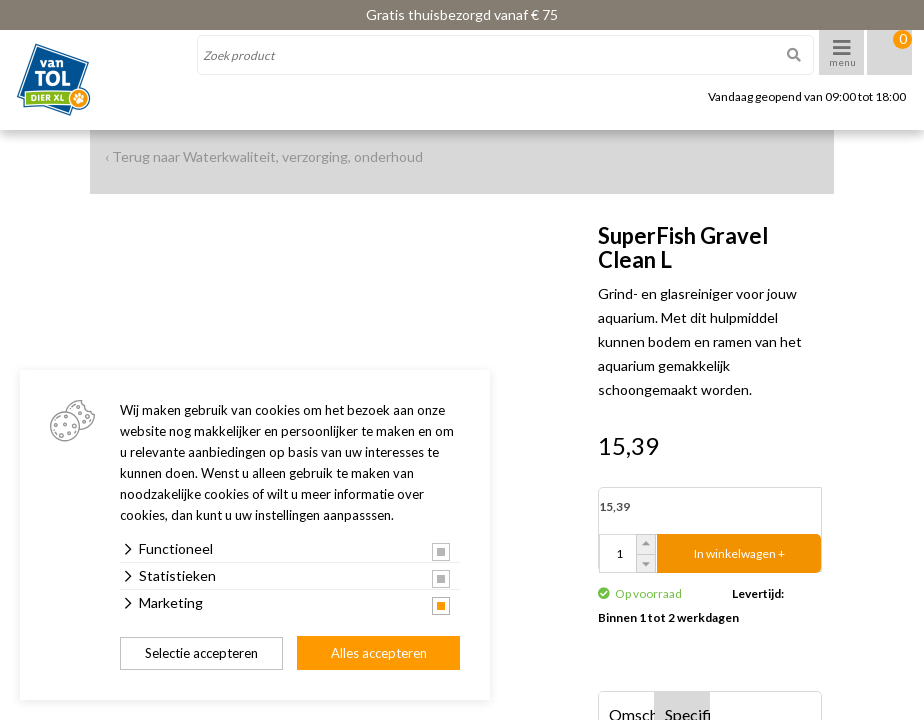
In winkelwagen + (739, 553)
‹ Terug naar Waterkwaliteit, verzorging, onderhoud (264, 156)
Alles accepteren (379, 653)
